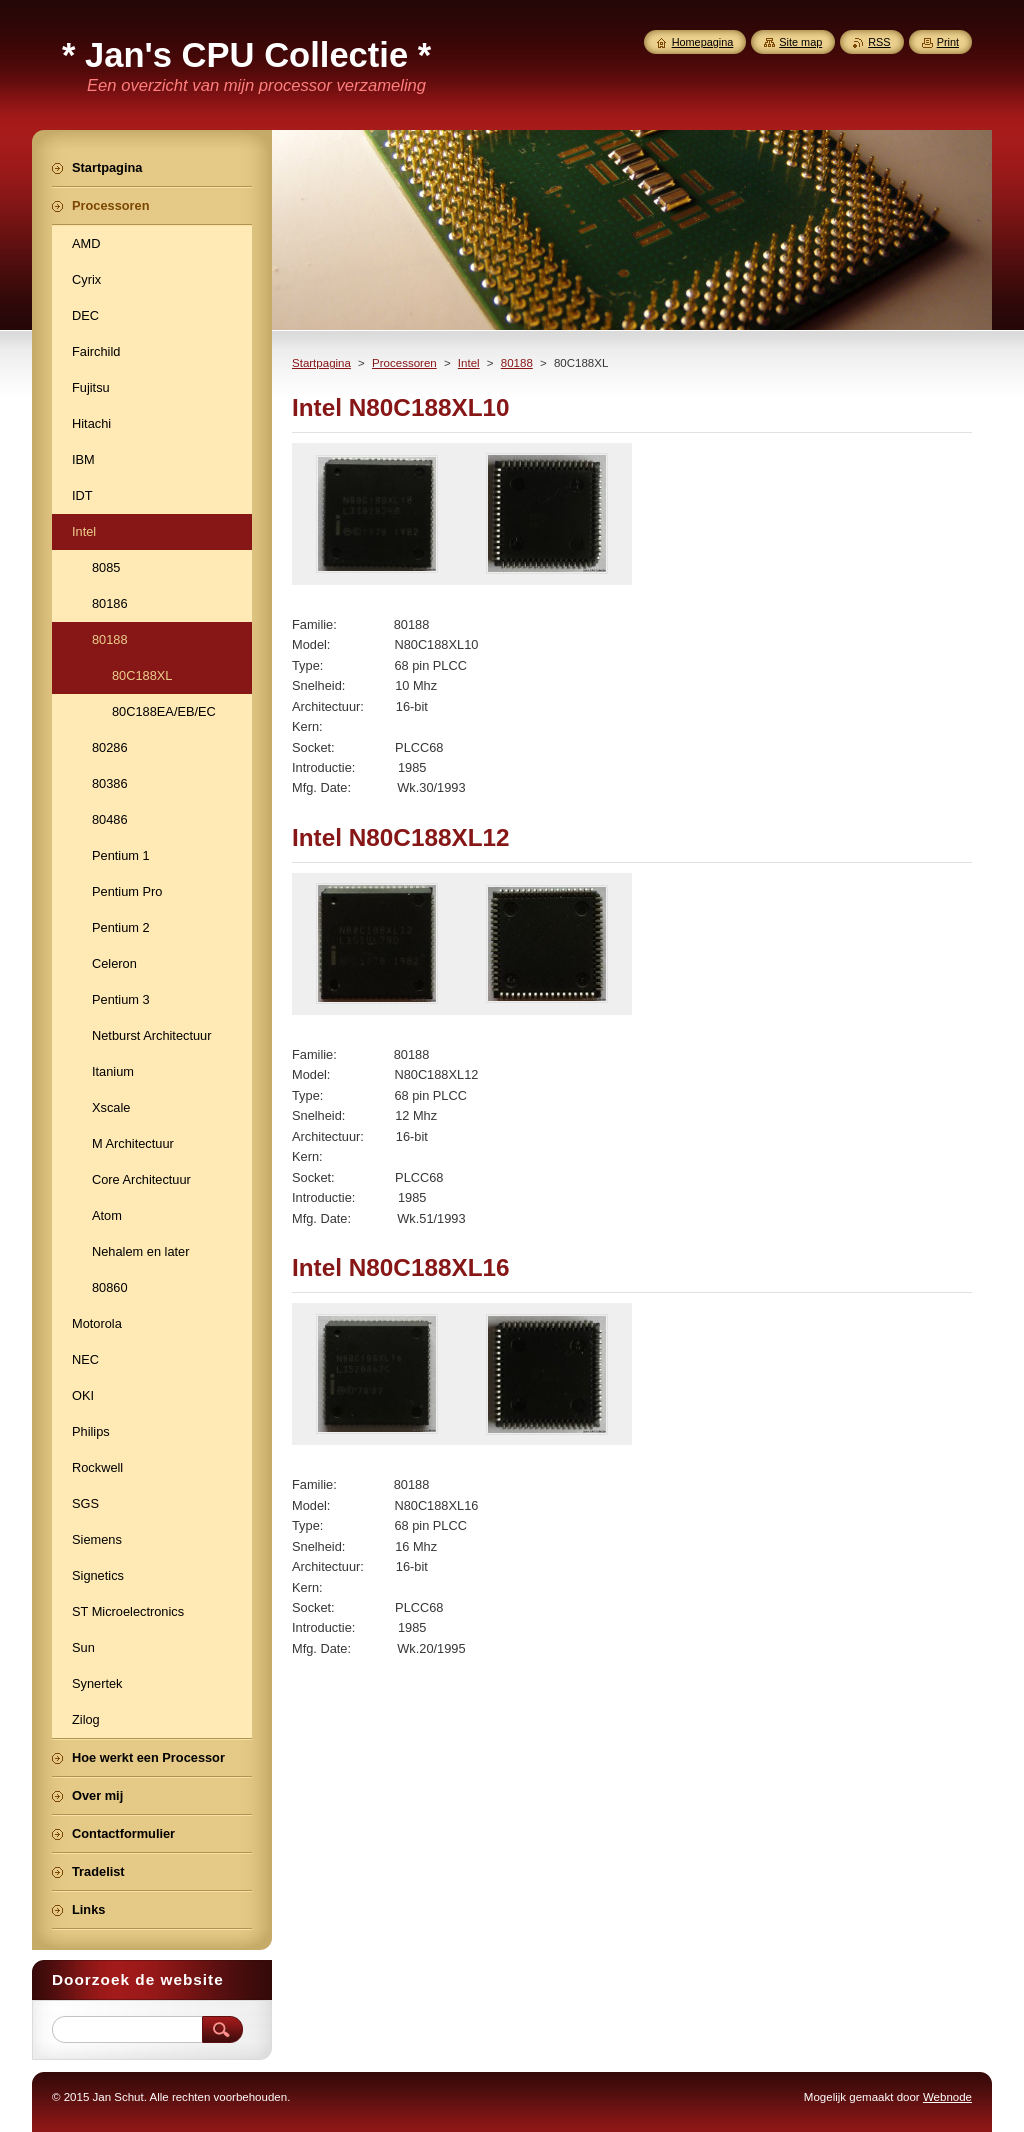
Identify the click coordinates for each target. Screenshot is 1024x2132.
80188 (517, 363)
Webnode (947, 2097)
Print (948, 42)
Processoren (404, 363)
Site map (800, 42)
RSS (879, 42)
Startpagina (321, 363)
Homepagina (703, 42)
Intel (469, 363)
